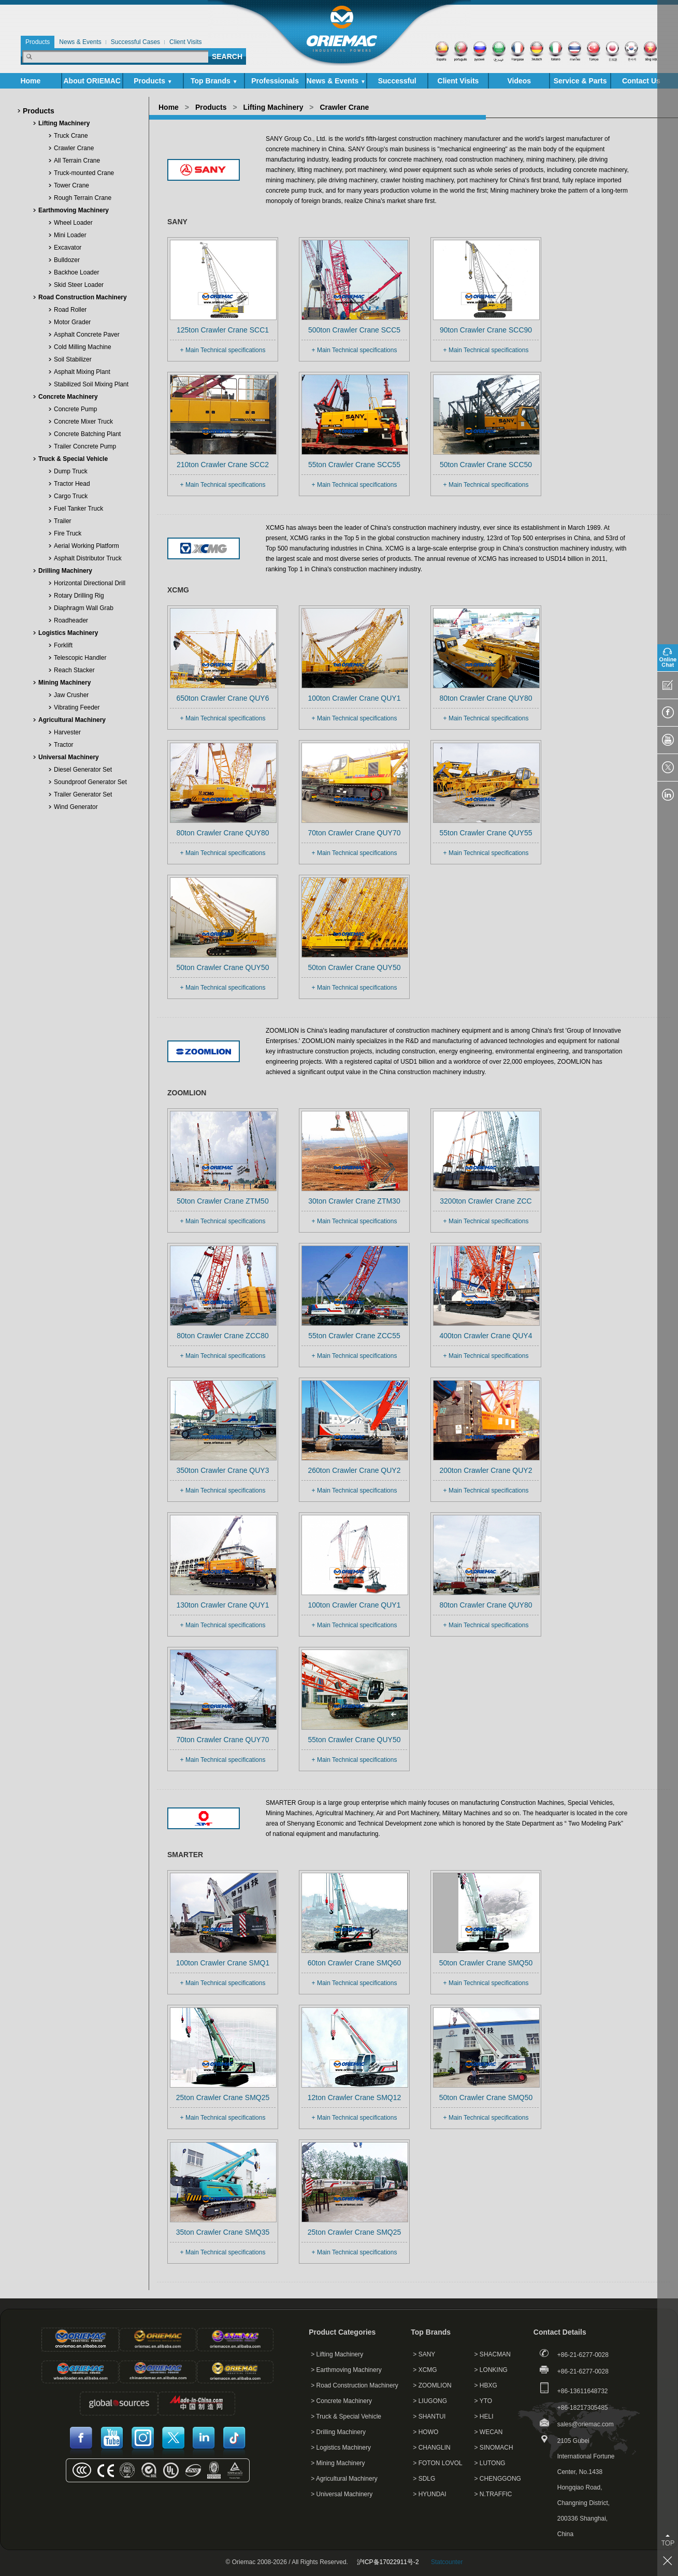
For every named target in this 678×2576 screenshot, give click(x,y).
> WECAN (488, 2432)
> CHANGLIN (431, 2447)
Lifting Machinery (64, 123)
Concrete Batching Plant (87, 434)
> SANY (424, 2354)
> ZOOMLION (432, 2385)
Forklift (63, 645)
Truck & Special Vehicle (73, 458)
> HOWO (425, 2432)
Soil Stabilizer (73, 359)
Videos (519, 81)
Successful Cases (397, 83)
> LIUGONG (430, 2401)
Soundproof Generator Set (90, 782)
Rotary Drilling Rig (79, 595)
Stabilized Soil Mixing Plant (91, 384)
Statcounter (447, 2562)
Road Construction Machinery (82, 297)
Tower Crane (71, 185)
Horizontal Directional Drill (89, 583)
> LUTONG (490, 2463)
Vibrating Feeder (77, 707)
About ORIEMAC (91, 83)
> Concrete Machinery (341, 2401)
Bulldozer (67, 260)
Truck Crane (71, 135)
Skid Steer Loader (79, 284)
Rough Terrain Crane (82, 197)
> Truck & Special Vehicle (346, 2416)
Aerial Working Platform (86, 545)
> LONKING (491, 2370)
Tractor (64, 744)
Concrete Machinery (68, 396)
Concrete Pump (75, 409)
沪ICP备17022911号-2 (388, 2562)
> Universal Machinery (341, 2494)
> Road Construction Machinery (354, 2385)
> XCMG (425, 2370)
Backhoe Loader (76, 272)
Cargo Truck (71, 496)
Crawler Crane (74, 148)
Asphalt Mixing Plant (82, 371)
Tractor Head (72, 483)
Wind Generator (76, 807)
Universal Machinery (68, 757)
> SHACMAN (492, 2354)
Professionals (275, 81)
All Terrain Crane (77, 160)
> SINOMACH (493, 2447)
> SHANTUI (429, 2416)
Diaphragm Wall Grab (83, 608)
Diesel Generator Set (83, 769)
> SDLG (424, 2478)
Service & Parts (580, 83)
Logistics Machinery (68, 632)
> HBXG (485, 2385)
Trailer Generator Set (83, 794)
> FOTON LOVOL (437, 2463)
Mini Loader (70, 235)
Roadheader (71, 620)
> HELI (484, 2416)
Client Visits (458, 81)
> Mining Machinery (338, 2463)
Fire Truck (67, 533)
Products (153, 81)
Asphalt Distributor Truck (88, 558)
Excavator (67, 247)
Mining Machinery (64, 682)
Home (30, 81)
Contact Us (641, 81)
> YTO (483, 2401)
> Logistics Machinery (341, 2447)
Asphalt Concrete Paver (87, 334)
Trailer (62, 521)
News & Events (336, 81)
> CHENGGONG (497, 2478)
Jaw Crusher (71, 695)
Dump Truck (71, 471)
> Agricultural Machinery (344, 2478)
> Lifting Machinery (337, 2354)
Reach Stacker (74, 670)
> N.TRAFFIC (493, 2494)
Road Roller (70, 309)
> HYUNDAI (429, 2494)
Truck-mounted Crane (84, 173)
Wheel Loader (73, 222)
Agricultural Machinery (72, 719)
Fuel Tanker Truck (78, 508)
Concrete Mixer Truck (83, 421)
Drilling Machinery (65, 570)
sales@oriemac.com (585, 2424)
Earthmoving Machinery (73, 210)
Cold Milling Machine (82, 347)
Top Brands (214, 81)
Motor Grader (72, 322)
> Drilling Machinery (338, 2432)
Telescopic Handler (80, 657)
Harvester (67, 732)
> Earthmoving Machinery (346, 2370)
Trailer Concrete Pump (85, 446)
